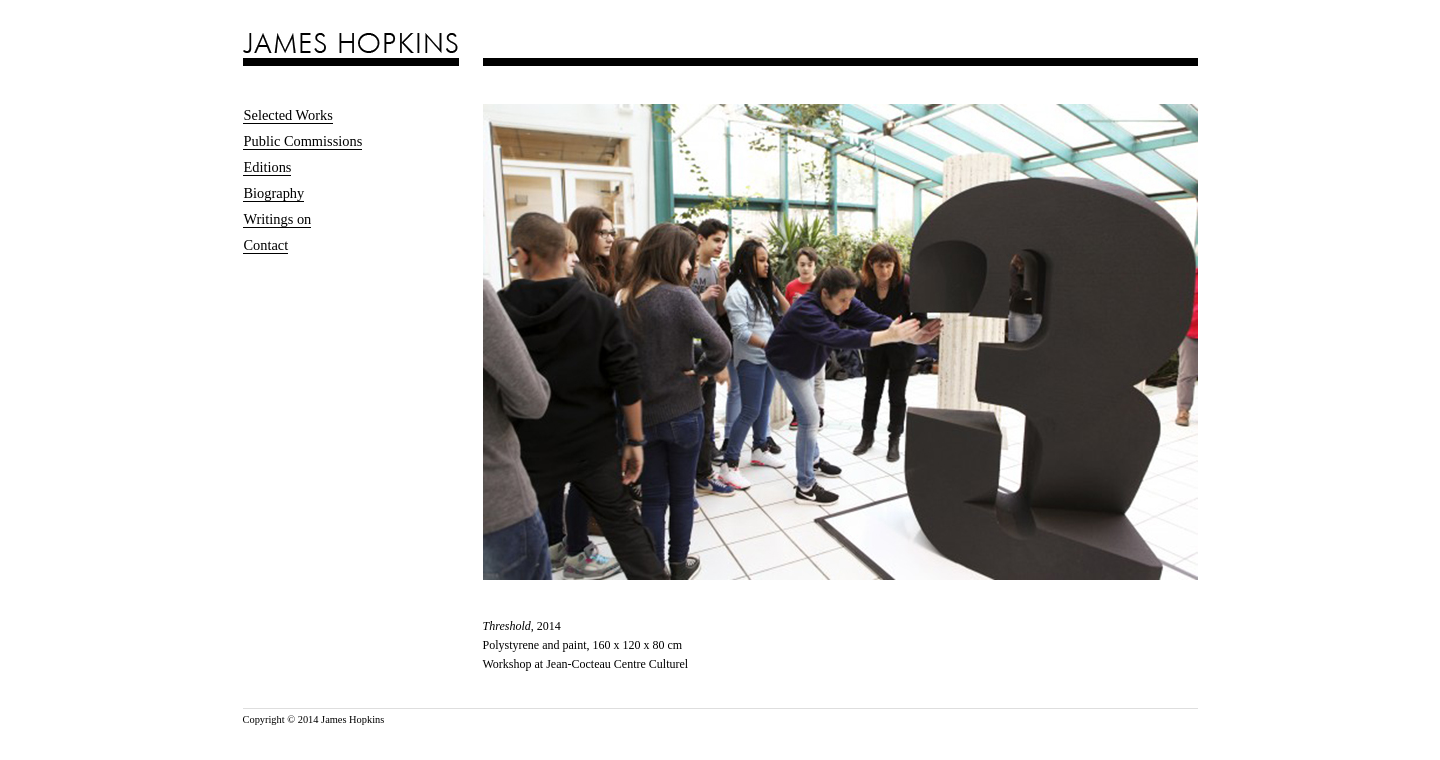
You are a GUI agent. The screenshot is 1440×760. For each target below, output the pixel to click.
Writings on (278, 219)
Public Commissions (303, 141)
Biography (274, 193)
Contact (266, 245)
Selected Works (288, 115)
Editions (268, 167)
